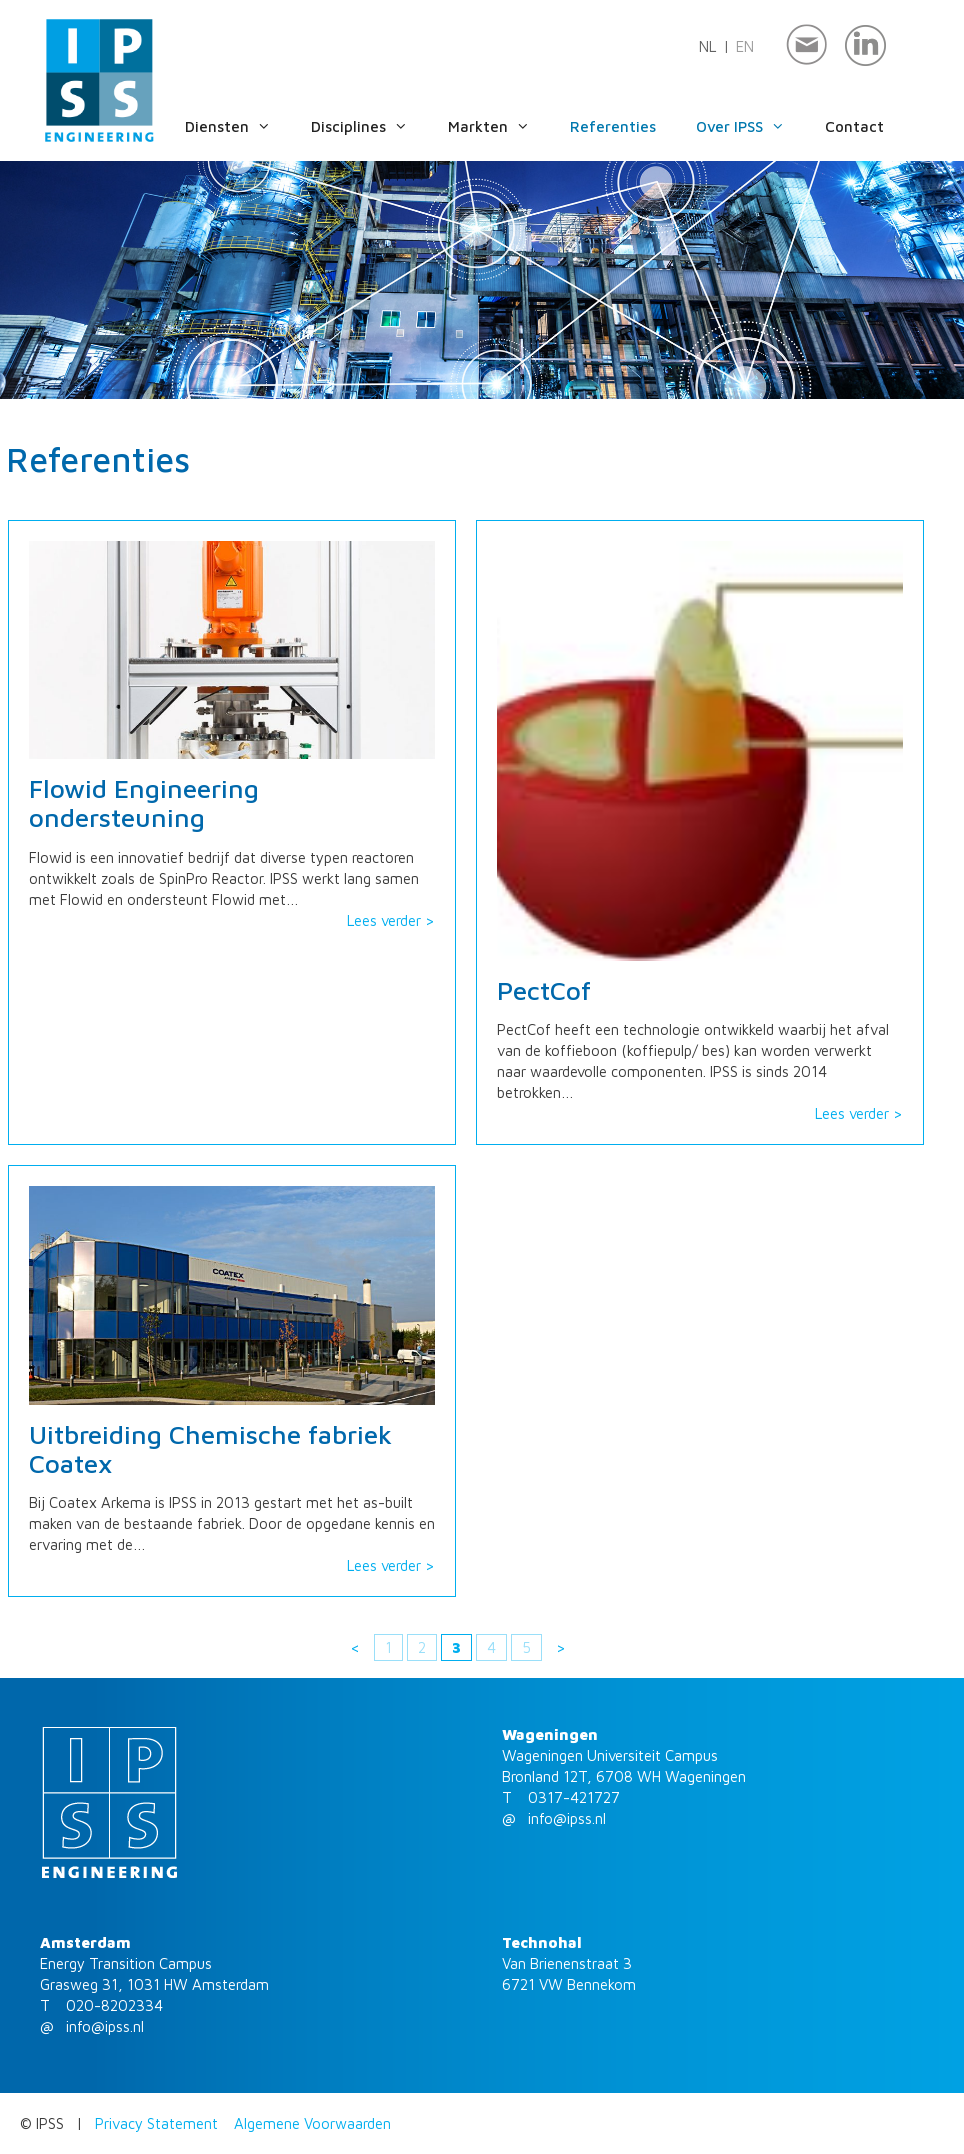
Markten (509, 127)
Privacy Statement (156, 2123)
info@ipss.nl (567, 1818)
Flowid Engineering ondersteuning (144, 802)
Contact (854, 126)
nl (707, 46)
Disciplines (379, 127)
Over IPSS (760, 127)
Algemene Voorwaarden (312, 2123)
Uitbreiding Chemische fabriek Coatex (210, 1448)
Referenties (613, 126)
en (745, 46)
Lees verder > (391, 920)
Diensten (248, 127)
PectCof (544, 990)
